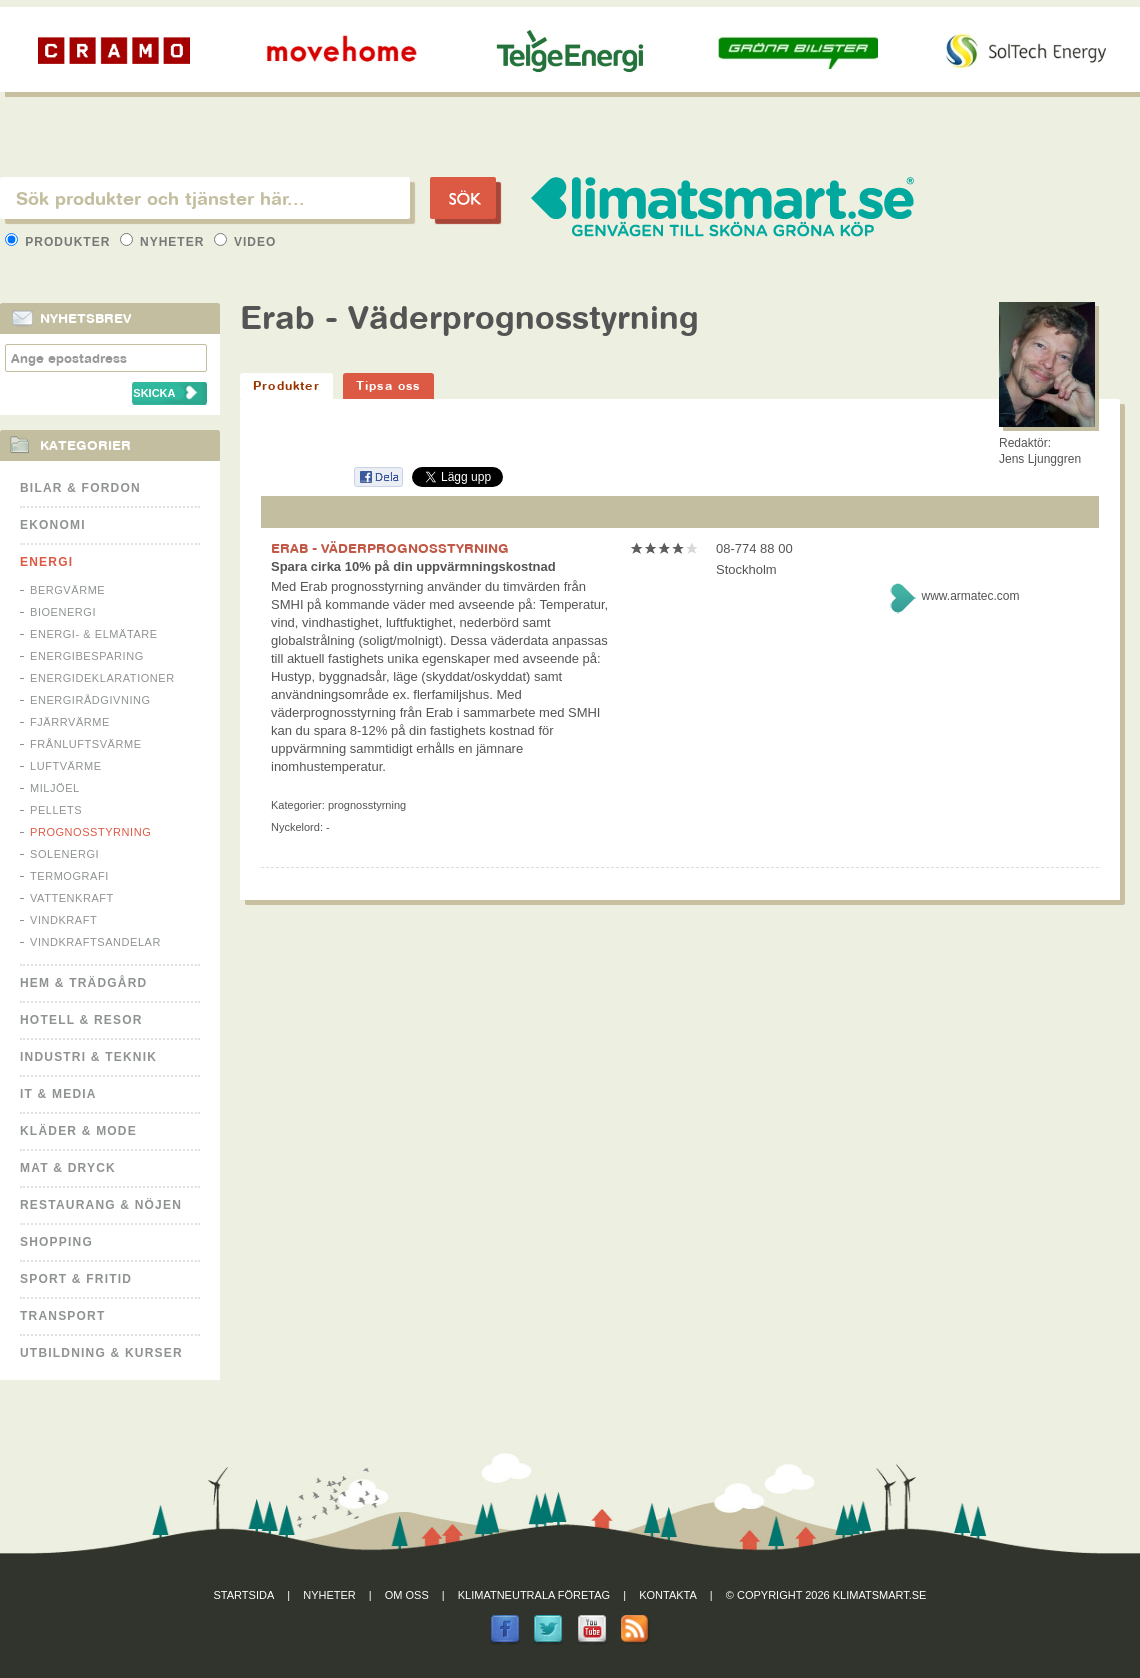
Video (245, 242)
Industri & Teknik (88, 1057)
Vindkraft (63, 920)
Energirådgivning (90, 700)
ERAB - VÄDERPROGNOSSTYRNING (390, 548)
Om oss (407, 1595)
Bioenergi (63, 612)
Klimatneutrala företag (534, 1595)
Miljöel (55, 788)
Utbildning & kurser (101, 1353)
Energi (46, 562)
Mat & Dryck (68, 1168)
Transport (62, 1316)
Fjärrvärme (70, 722)
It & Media (58, 1094)
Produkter (60, 242)
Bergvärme (67, 590)
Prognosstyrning (90, 832)
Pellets (56, 810)
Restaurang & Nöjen (101, 1205)
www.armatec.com (970, 596)
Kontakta (668, 1595)
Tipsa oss (388, 385)
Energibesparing (87, 656)
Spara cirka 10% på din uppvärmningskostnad (413, 566)
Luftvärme (66, 766)
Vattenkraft (72, 898)
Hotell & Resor (81, 1020)
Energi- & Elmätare (94, 634)
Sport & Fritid (76, 1279)
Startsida (244, 1595)
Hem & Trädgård (83, 983)
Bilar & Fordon (80, 488)
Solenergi (64, 854)
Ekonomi (53, 525)
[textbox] (205, 198)
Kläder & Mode (78, 1131)
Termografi (69, 876)
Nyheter (164, 242)
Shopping (56, 1242)
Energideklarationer (102, 678)
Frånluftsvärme (86, 744)
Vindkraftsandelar (95, 942)
